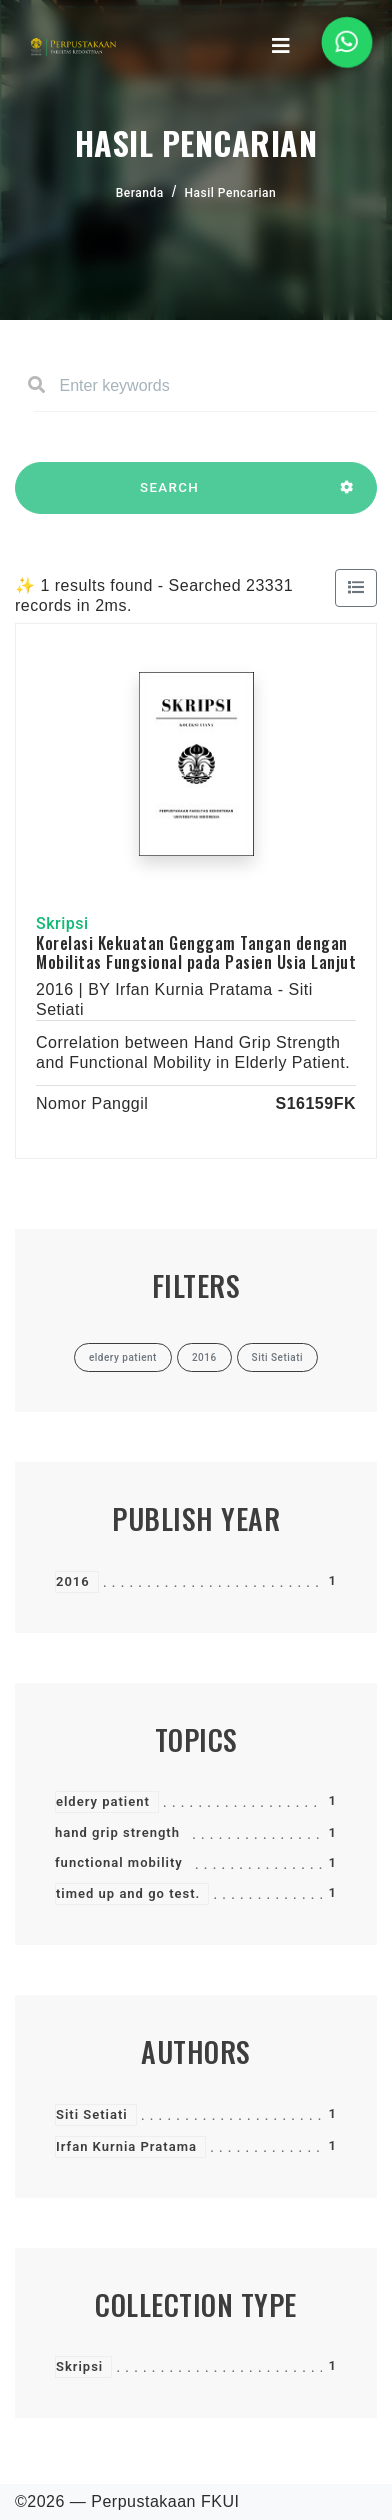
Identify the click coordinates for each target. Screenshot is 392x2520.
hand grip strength (117, 1832)
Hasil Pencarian (231, 193)
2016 (73, 1581)
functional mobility (119, 1862)
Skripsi (79, 2366)
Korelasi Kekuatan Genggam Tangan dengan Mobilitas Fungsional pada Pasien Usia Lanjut (196, 952)
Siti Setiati (92, 2114)
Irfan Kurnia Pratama (126, 2146)
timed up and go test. (128, 1893)
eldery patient (103, 1801)
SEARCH (169, 497)
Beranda (140, 193)
